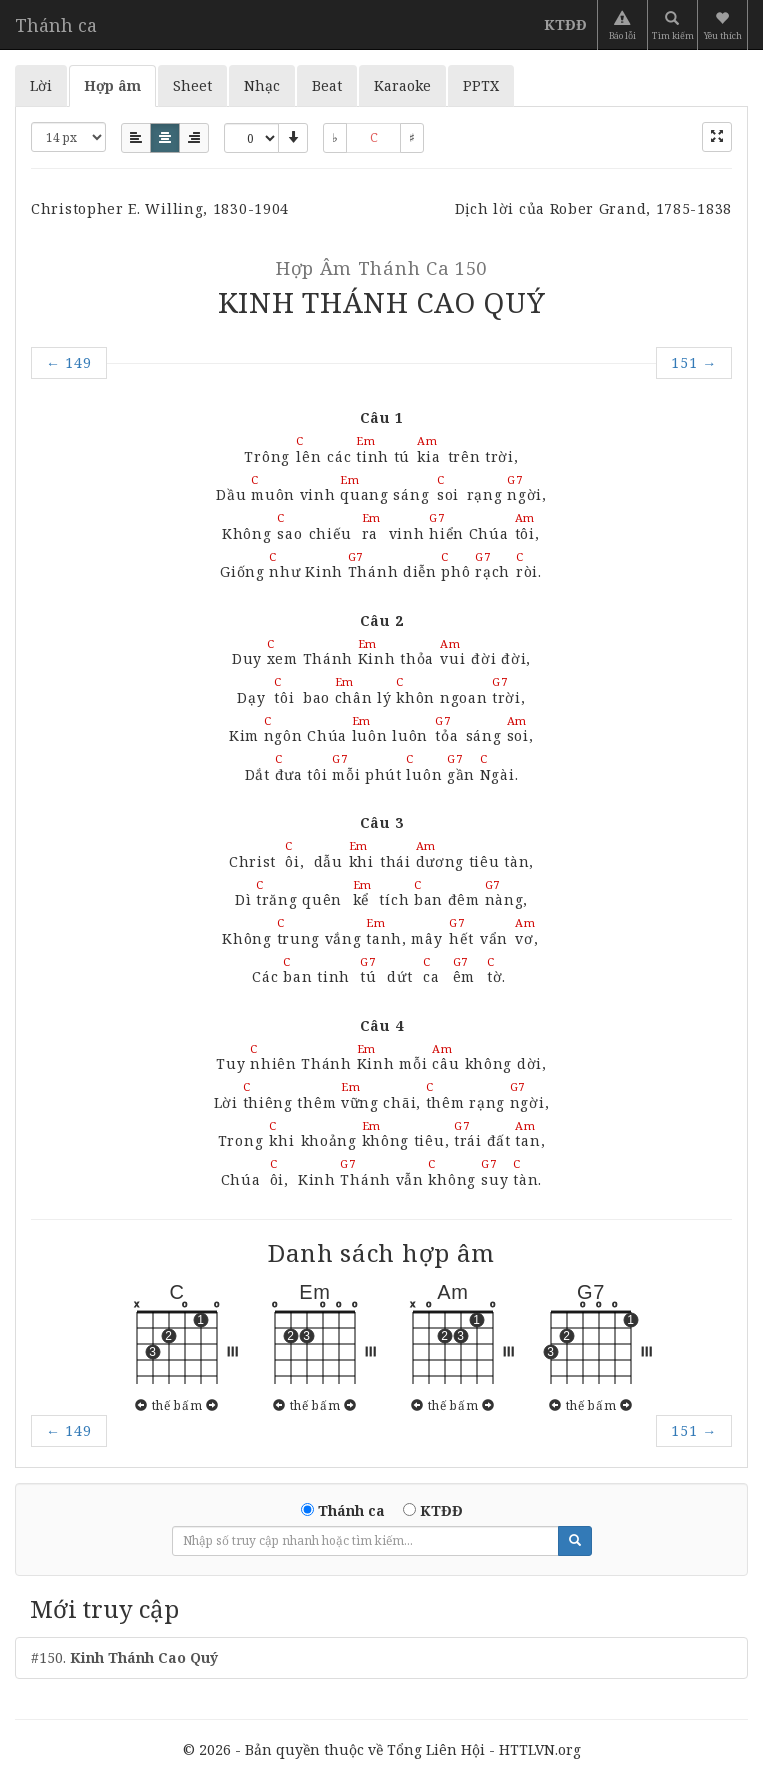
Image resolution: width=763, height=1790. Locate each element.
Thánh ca (56, 25)
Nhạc (262, 85)
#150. (124, 1657)
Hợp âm (112, 85)
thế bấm (177, 1405)
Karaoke (402, 85)
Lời (41, 85)
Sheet (192, 85)
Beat (327, 85)
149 (69, 362)
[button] (724, 25)
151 (694, 362)
